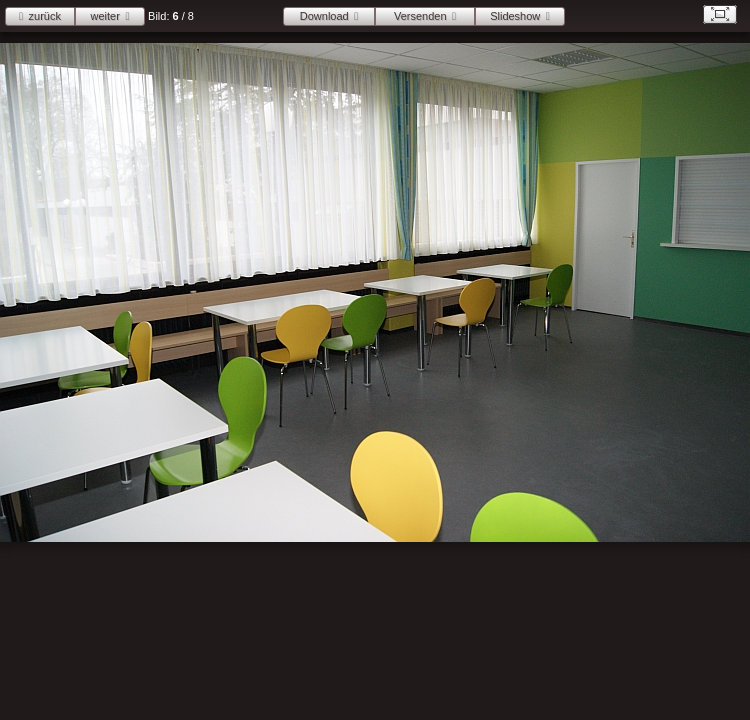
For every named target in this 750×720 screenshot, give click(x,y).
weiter (105, 16)
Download (324, 16)
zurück (45, 16)
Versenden (420, 16)
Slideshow (515, 16)
